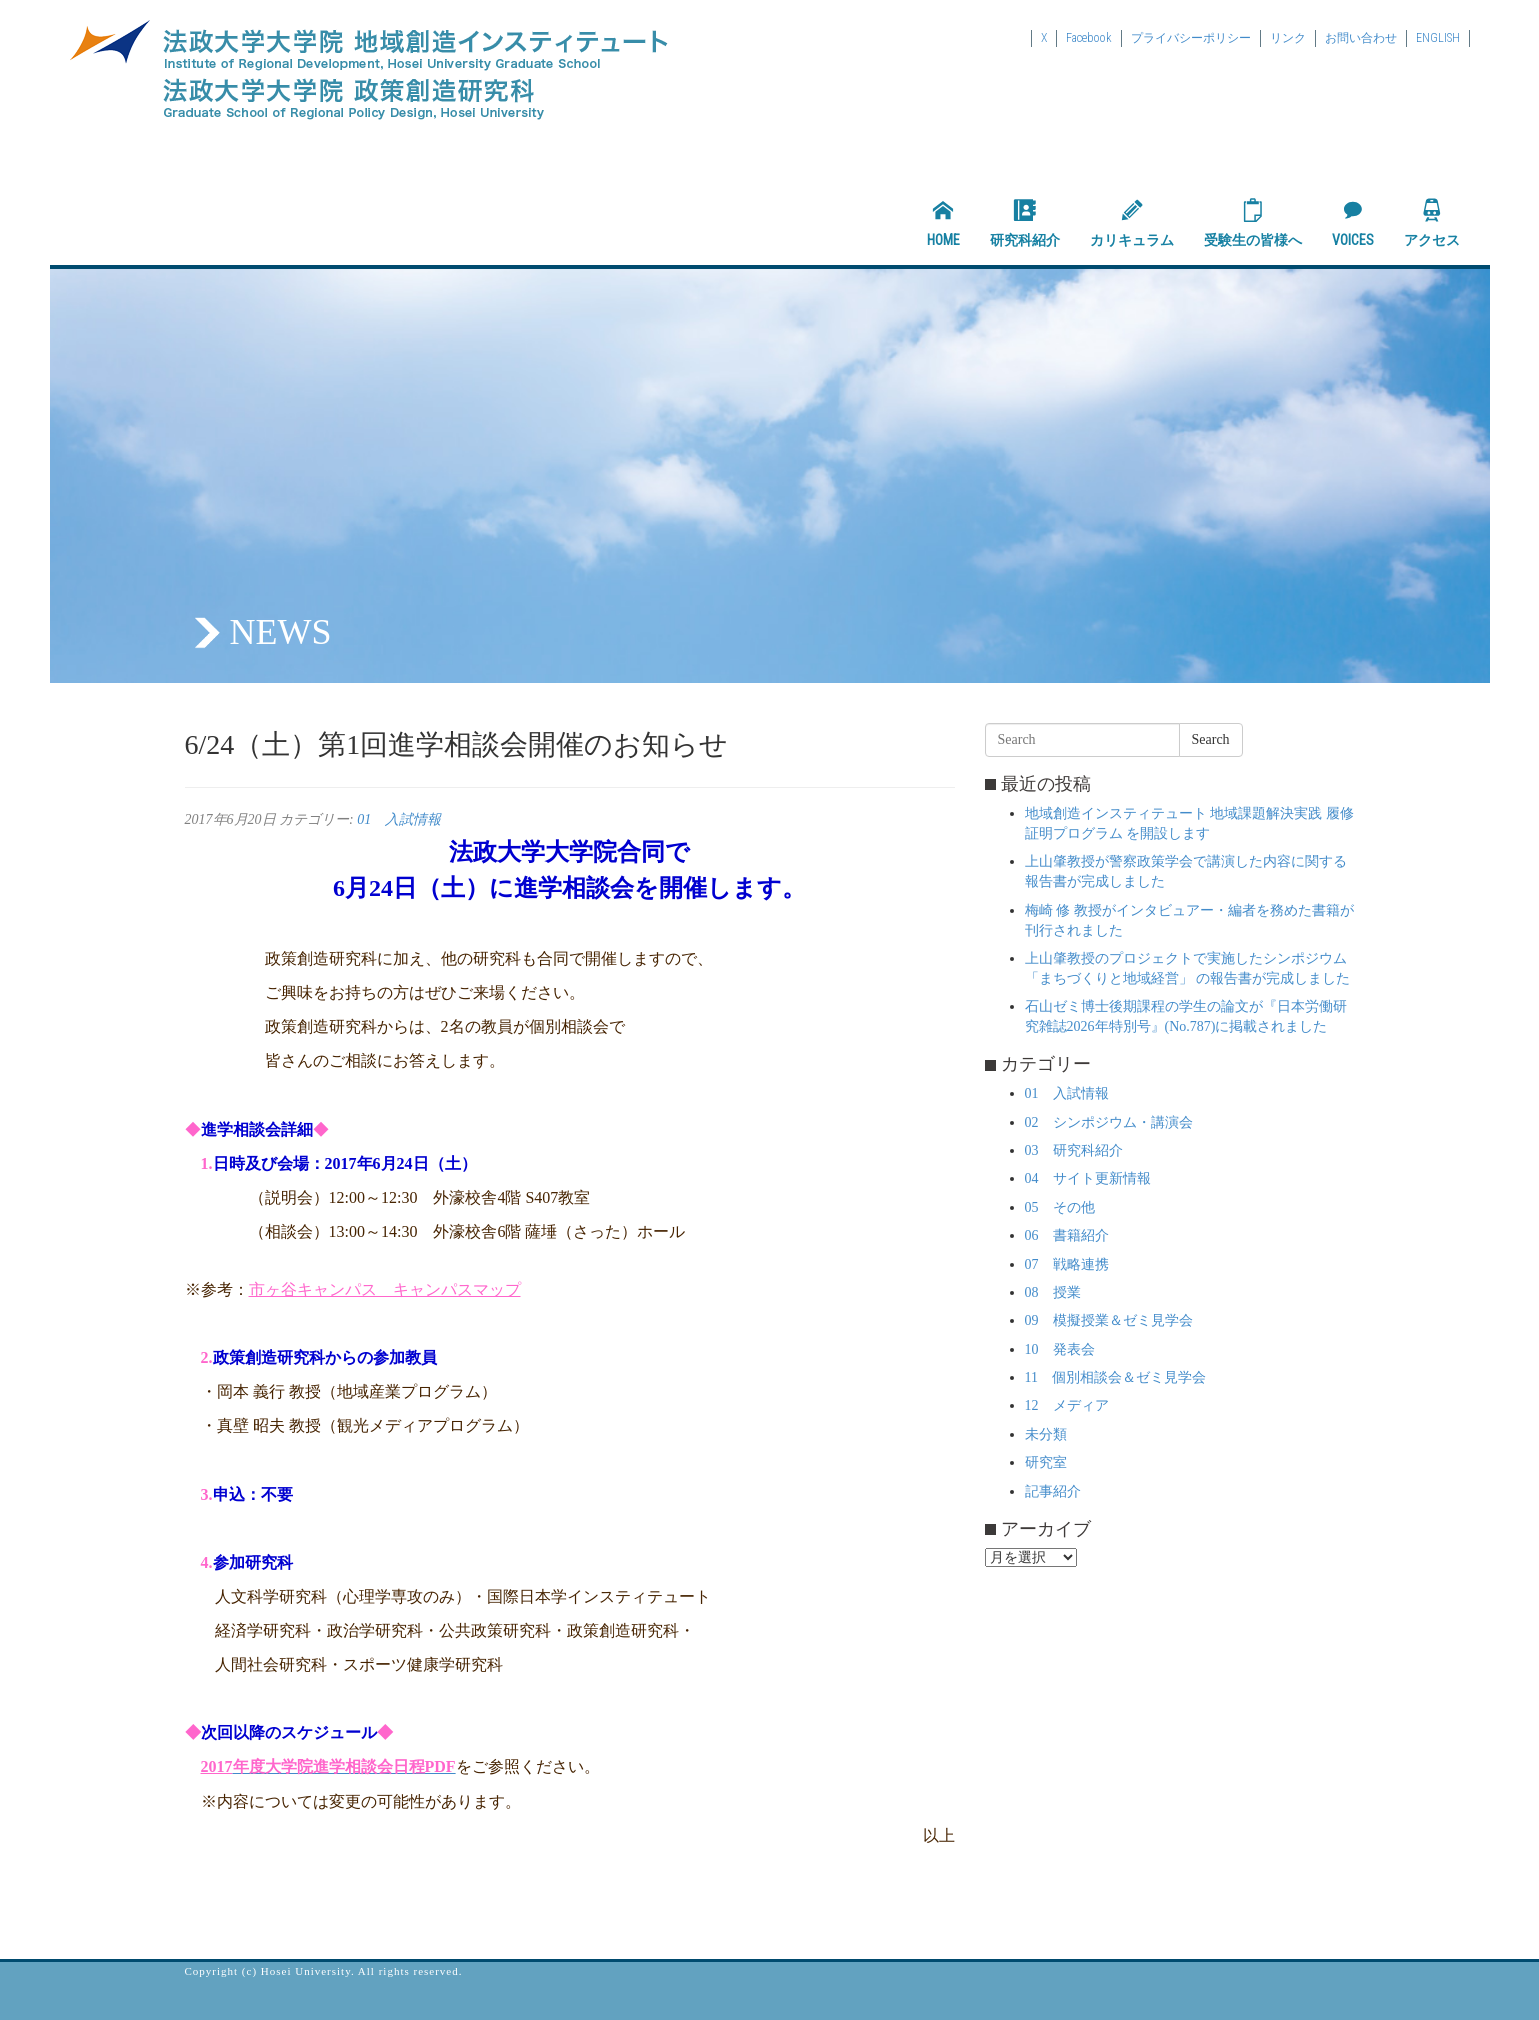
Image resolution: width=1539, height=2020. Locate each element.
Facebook (1089, 38)
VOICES (1353, 223)
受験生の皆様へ (1253, 223)
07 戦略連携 (1067, 1264)
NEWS (281, 632)
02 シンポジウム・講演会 (1109, 1122)
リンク (1288, 38)
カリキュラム (1132, 223)
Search (1211, 739)
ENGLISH (1438, 38)
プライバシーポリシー (1191, 38)
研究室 (1046, 1462)
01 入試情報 (399, 819)
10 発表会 (1060, 1349)
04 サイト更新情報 (1088, 1178)
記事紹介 (1053, 1491)
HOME (943, 223)
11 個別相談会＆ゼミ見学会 (1115, 1377)
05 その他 (1060, 1207)
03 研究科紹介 (1074, 1150)
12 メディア (1067, 1405)
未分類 (1046, 1434)
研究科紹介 (1025, 223)
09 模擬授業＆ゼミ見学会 (1109, 1320)
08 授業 (1053, 1292)
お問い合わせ (1361, 38)
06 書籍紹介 (1067, 1235)
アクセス (1432, 223)
